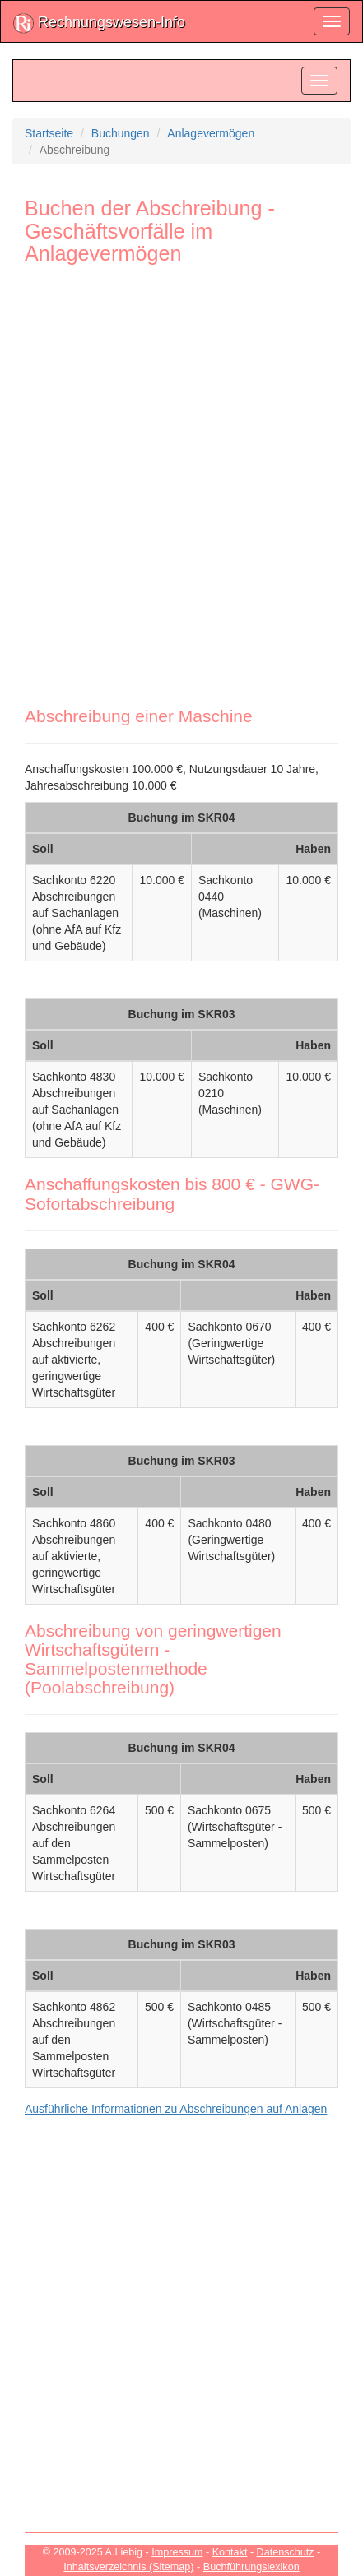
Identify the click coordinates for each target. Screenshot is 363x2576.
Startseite (49, 133)
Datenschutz (285, 2552)
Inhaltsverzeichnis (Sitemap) (128, 2567)
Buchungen (120, 133)
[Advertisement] (181, 475)
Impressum (176, 2552)
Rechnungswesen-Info (99, 23)
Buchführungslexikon (251, 2567)
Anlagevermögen (210, 133)
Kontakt (230, 2552)
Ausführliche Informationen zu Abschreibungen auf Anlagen (176, 2108)
